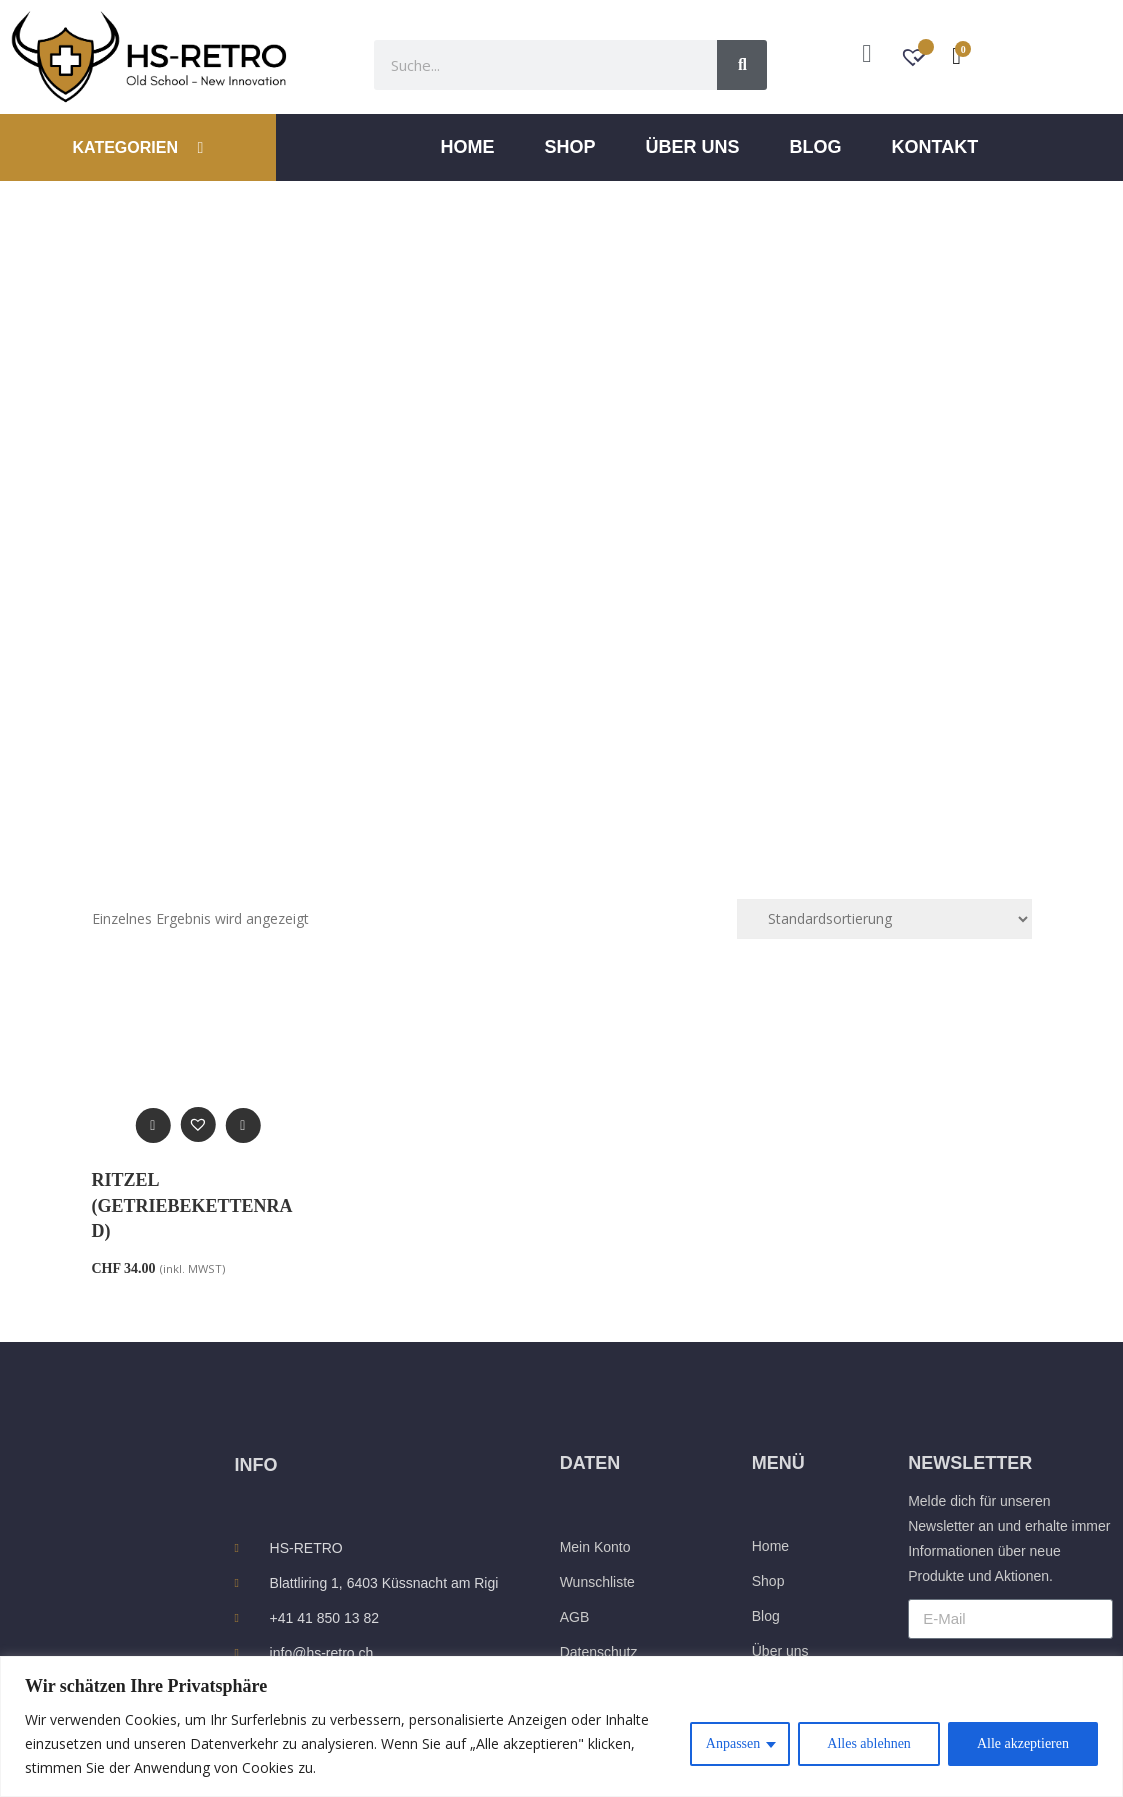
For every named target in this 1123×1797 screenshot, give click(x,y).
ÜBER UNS (693, 147)
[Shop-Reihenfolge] (884, 919)
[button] (197, 1124)
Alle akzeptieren (1023, 1743)
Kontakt (935, 147)
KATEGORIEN (137, 147)
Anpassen (733, 1743)
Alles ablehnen (869, 1743)
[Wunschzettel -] (915, 59)
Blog (816, 147)
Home (468, 147)
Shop (570, 147)
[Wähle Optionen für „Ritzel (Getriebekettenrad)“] (242, 1125)
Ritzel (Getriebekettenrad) (192, 1205)
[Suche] (742, 65)
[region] (561, 1726)
